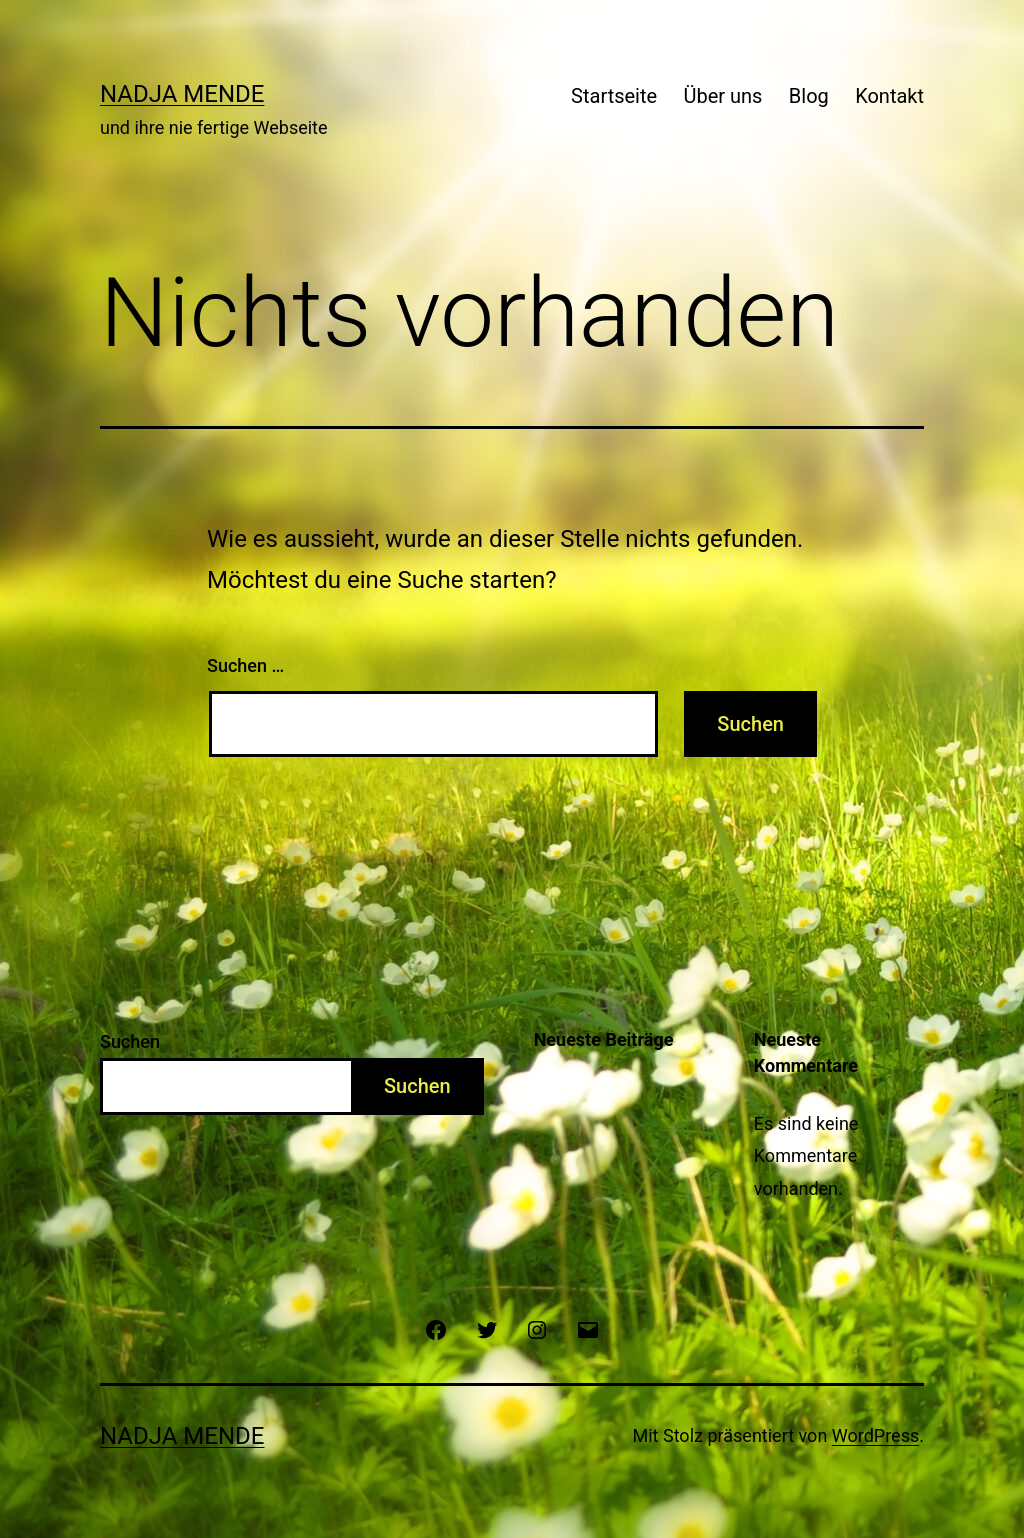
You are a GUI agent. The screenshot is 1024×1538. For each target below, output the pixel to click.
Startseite (614, 96)
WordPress (875, 1435)
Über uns (723, 96)
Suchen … (245, 665)
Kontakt (889, 96)
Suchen (130, 1041)
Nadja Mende (182, 94)
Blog (809, 96)
